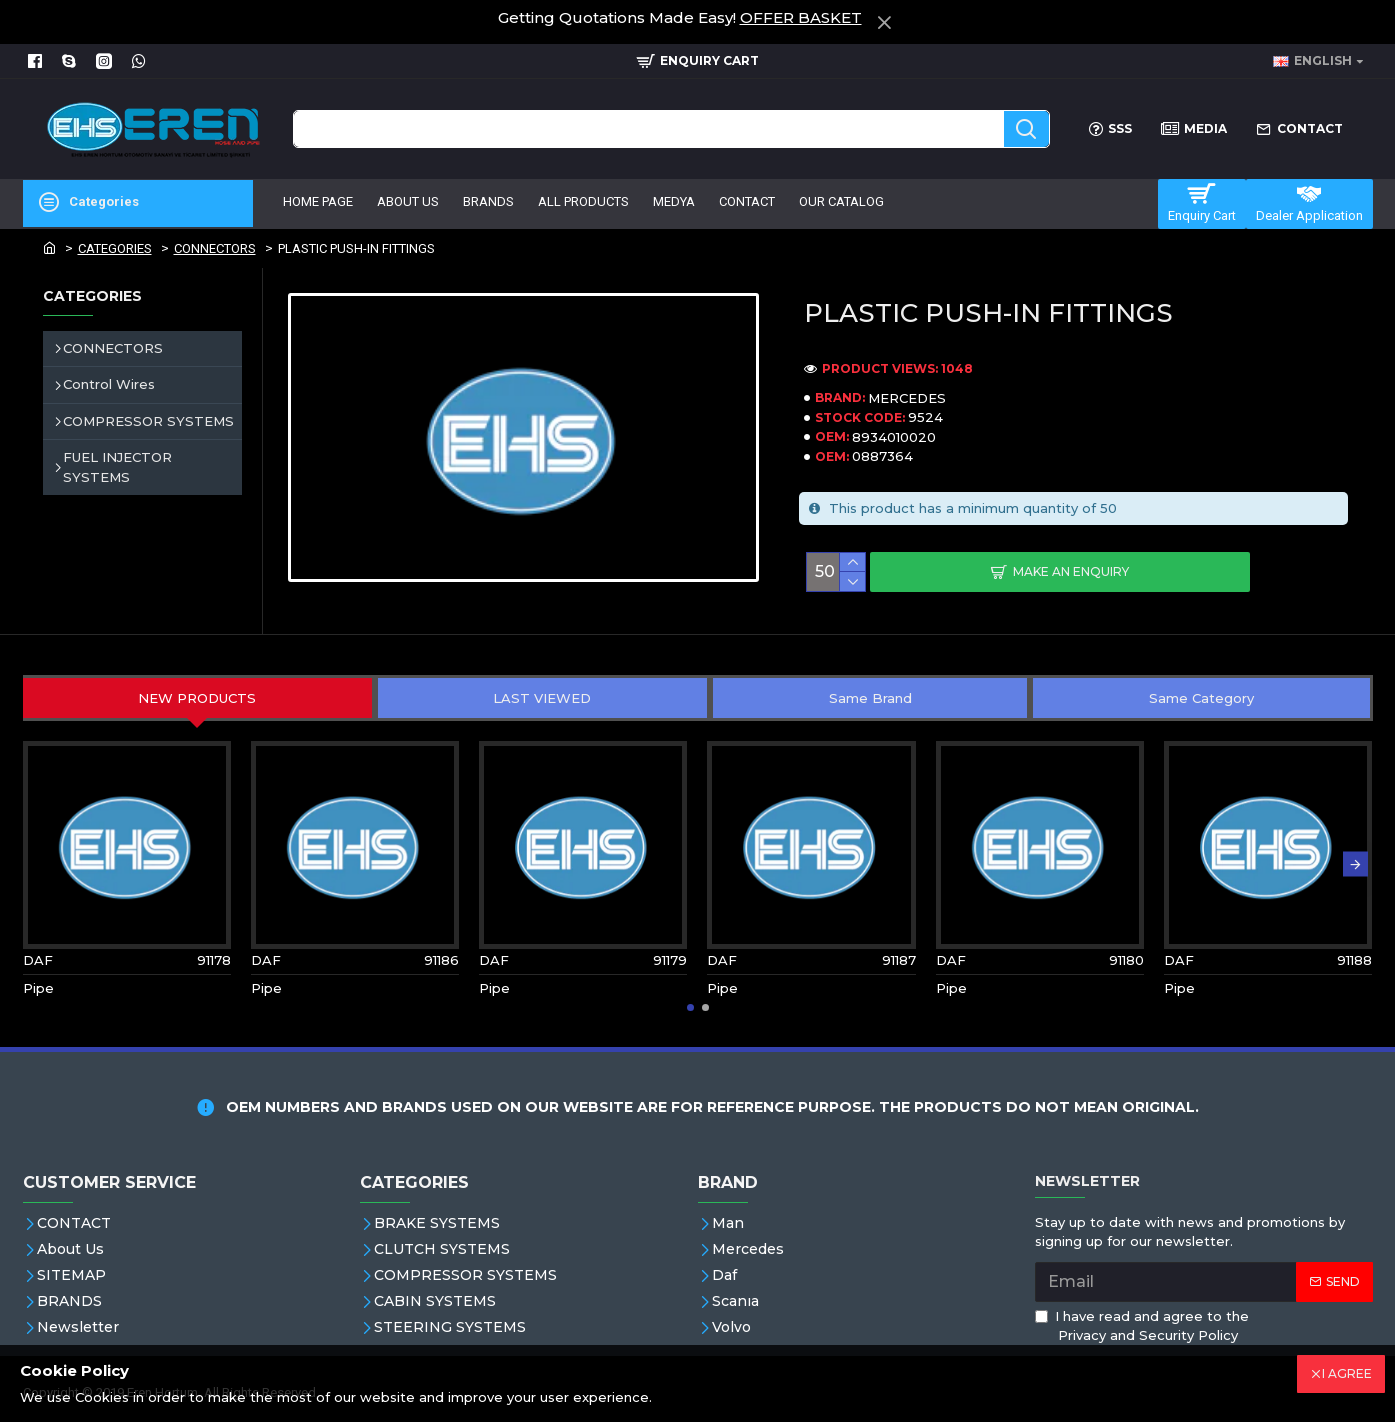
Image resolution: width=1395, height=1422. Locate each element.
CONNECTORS (215, 248)
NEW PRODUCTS (197, 698)
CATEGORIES (115, 248)
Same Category (1201, 698)
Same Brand (870, 698)
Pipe (38, 988)
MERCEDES (907, 398)
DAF (38, 960)
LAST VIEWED (542, 698)
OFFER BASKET (801, 17)
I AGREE (1347, 1373)
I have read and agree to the (1142, 1327)
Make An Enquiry (1071, 571)
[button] (1355, 863)
